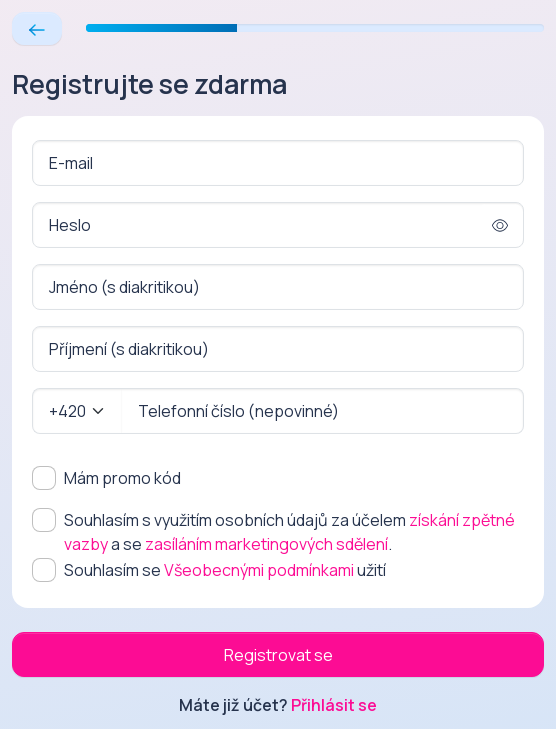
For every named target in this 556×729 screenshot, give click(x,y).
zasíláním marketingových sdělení (266, 544)
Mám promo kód (122, 478)
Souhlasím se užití (225, 570)
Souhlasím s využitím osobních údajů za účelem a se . (289, 532)
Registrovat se (278, 655)
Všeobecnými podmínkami (259, 570)
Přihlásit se (334, 705)
